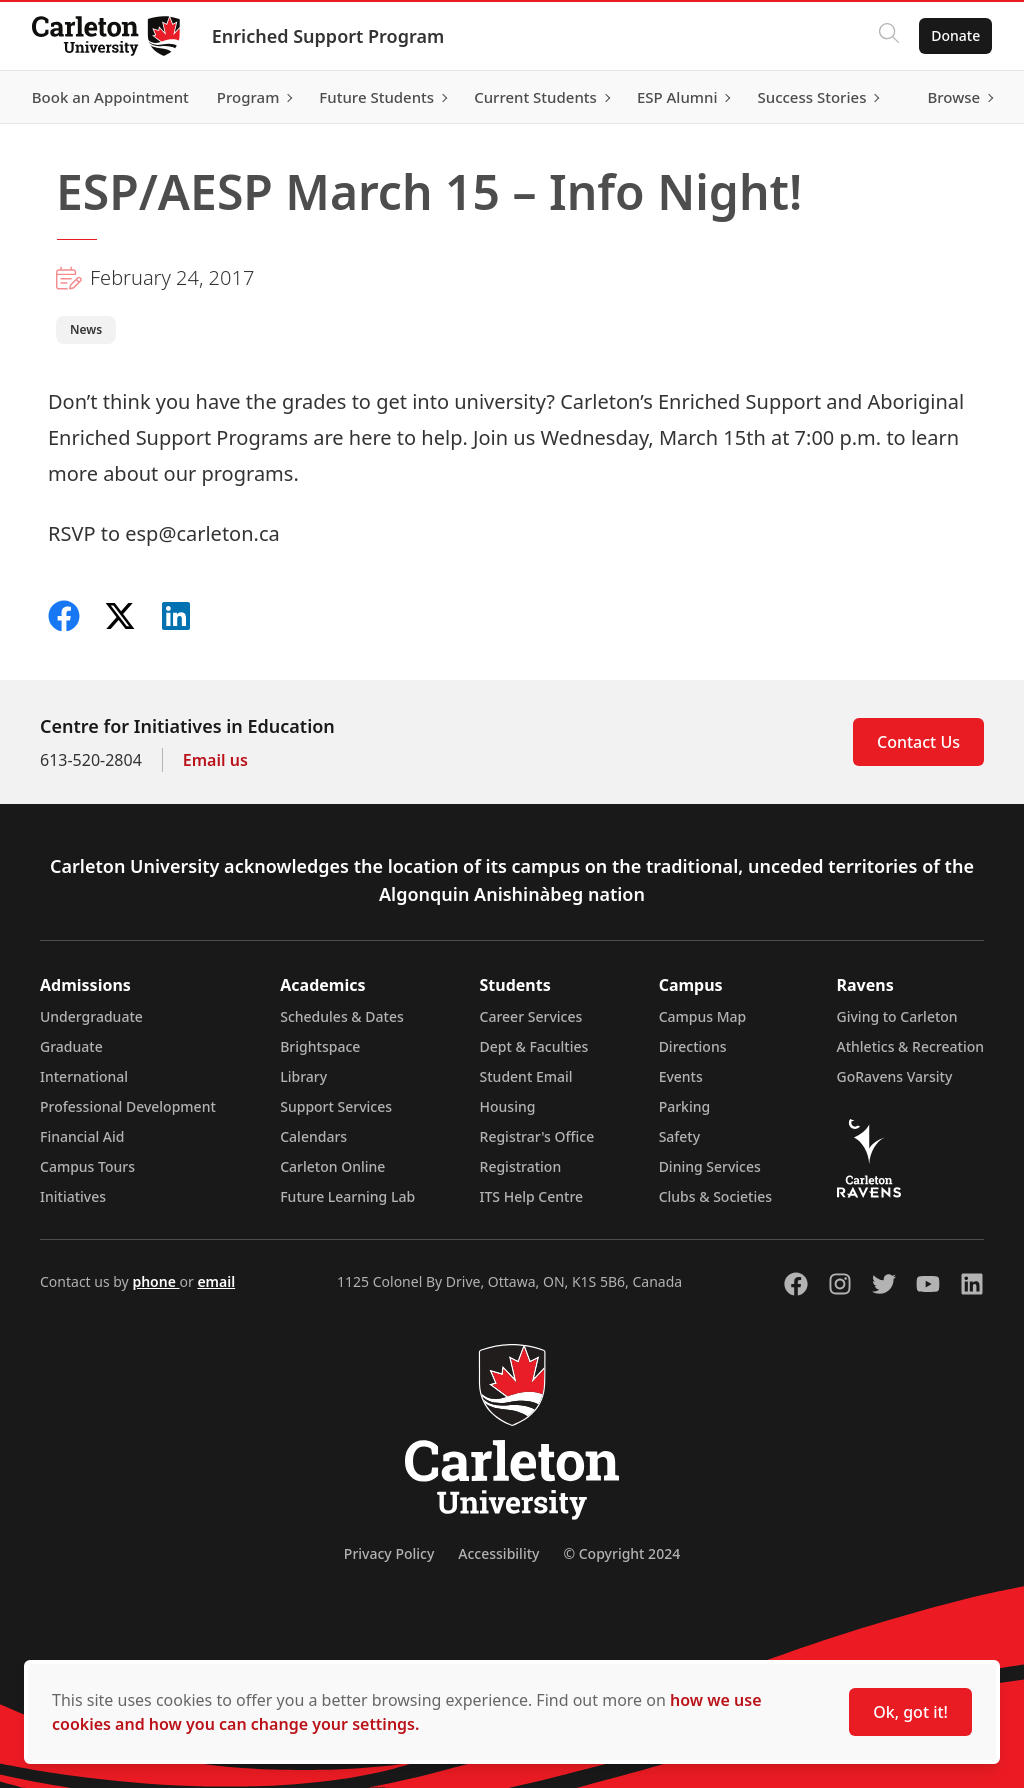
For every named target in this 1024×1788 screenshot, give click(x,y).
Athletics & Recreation (910, 1046)
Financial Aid (82, 1136)
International (84, 1076)
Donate (955, 35)
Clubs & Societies (715, 1196)
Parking (685, 1106)
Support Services (336, 1106)
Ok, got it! (910, 1712)
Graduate (71, 1046)
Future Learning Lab (347, 1196)
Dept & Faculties (534, 1046)
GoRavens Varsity (895, 1076)
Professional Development (128, 1106)
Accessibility (498, 1553)
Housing (508, 1106)
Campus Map (703, 1016)
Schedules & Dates (342, 1016)
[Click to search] (889, 36)
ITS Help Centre (532, 1196)
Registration (521, 1166)
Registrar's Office (537, 1136)
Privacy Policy (389, 1553)
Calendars (313, 1136)
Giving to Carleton (897, 1016)
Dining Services (710, 1166)
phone (155, 1281)
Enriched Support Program (328, 36)
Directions (693, 1046)
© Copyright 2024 (621, 1553)
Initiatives (73, 1196)
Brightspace (320, 1046)
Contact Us (918, 742)
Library (303, 1076)
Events (681, 1076)
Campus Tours (87, 1166)
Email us (215, 760)
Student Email (526, 1076)
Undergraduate (91, 1016)
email (216, 1281)
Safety (680, 1136)
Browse (953, 97)
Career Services (531, 1016)
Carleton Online (332, 1166)
